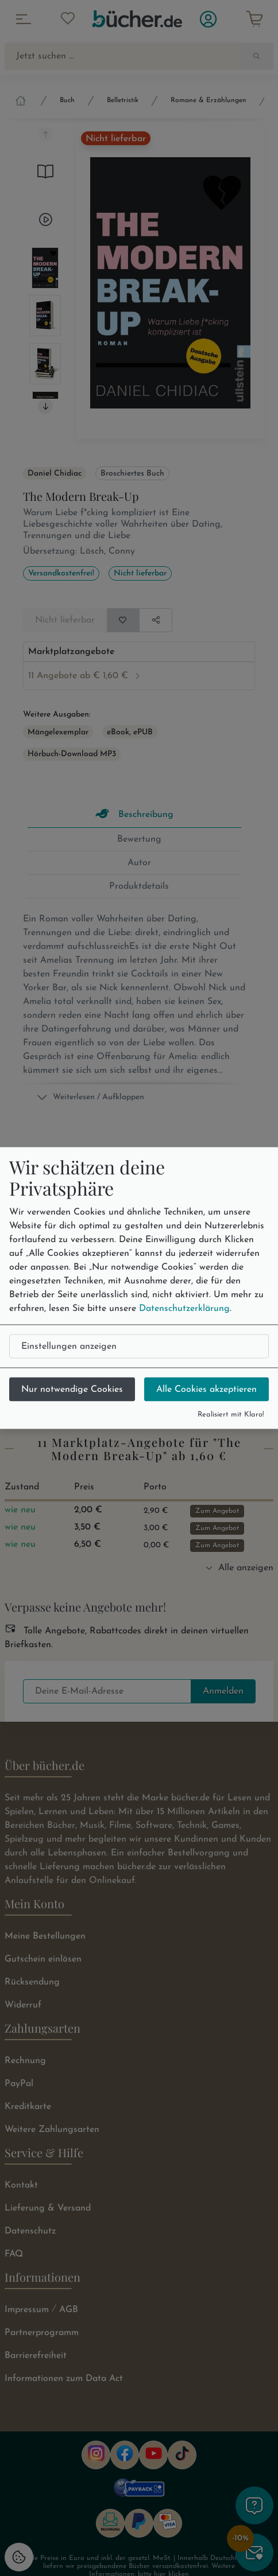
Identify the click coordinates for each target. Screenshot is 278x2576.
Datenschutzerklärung (184, 1308)
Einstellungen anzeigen (69, 1346)
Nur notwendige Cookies (72, 1389)
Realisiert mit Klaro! (231, 1414)
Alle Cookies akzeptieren (206, 1389)
